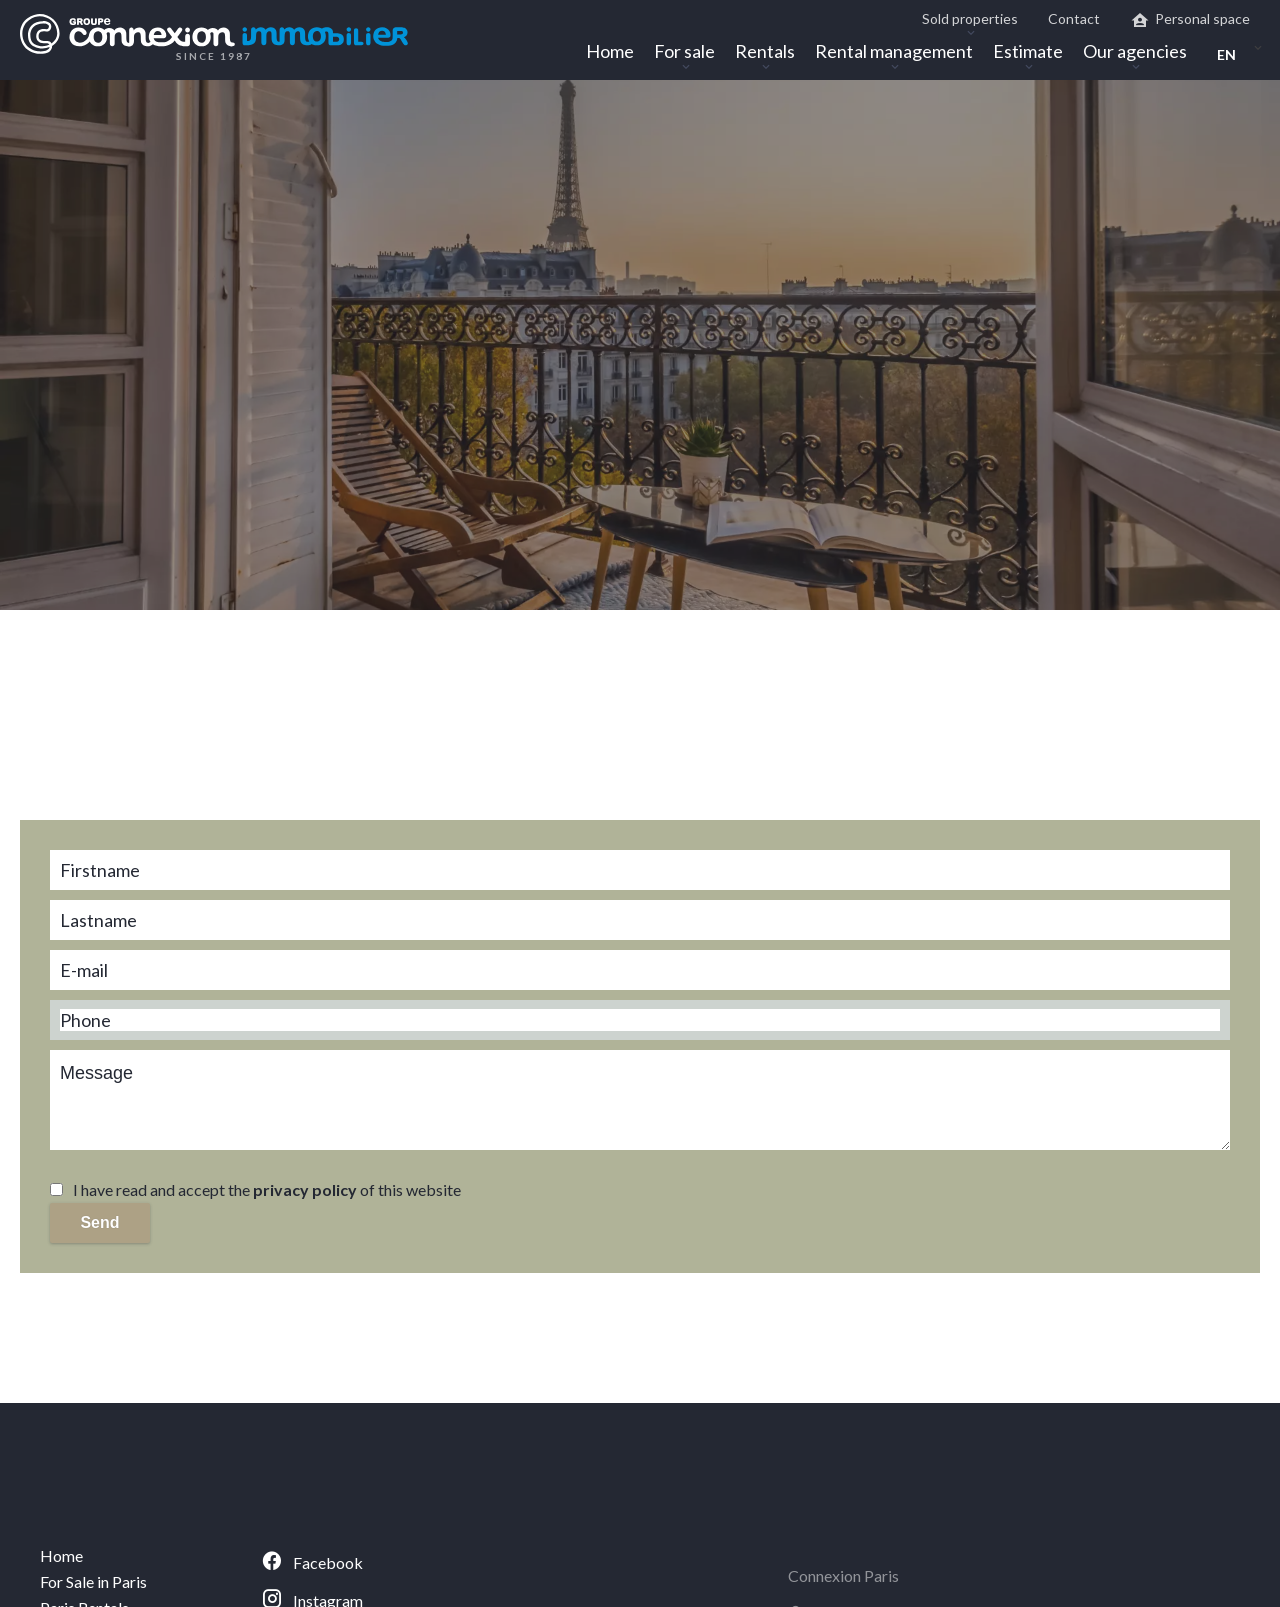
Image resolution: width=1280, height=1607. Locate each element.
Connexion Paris (843, 1575)
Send (99, 1222)
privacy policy (305, 1189)
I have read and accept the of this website (267, 1189)
